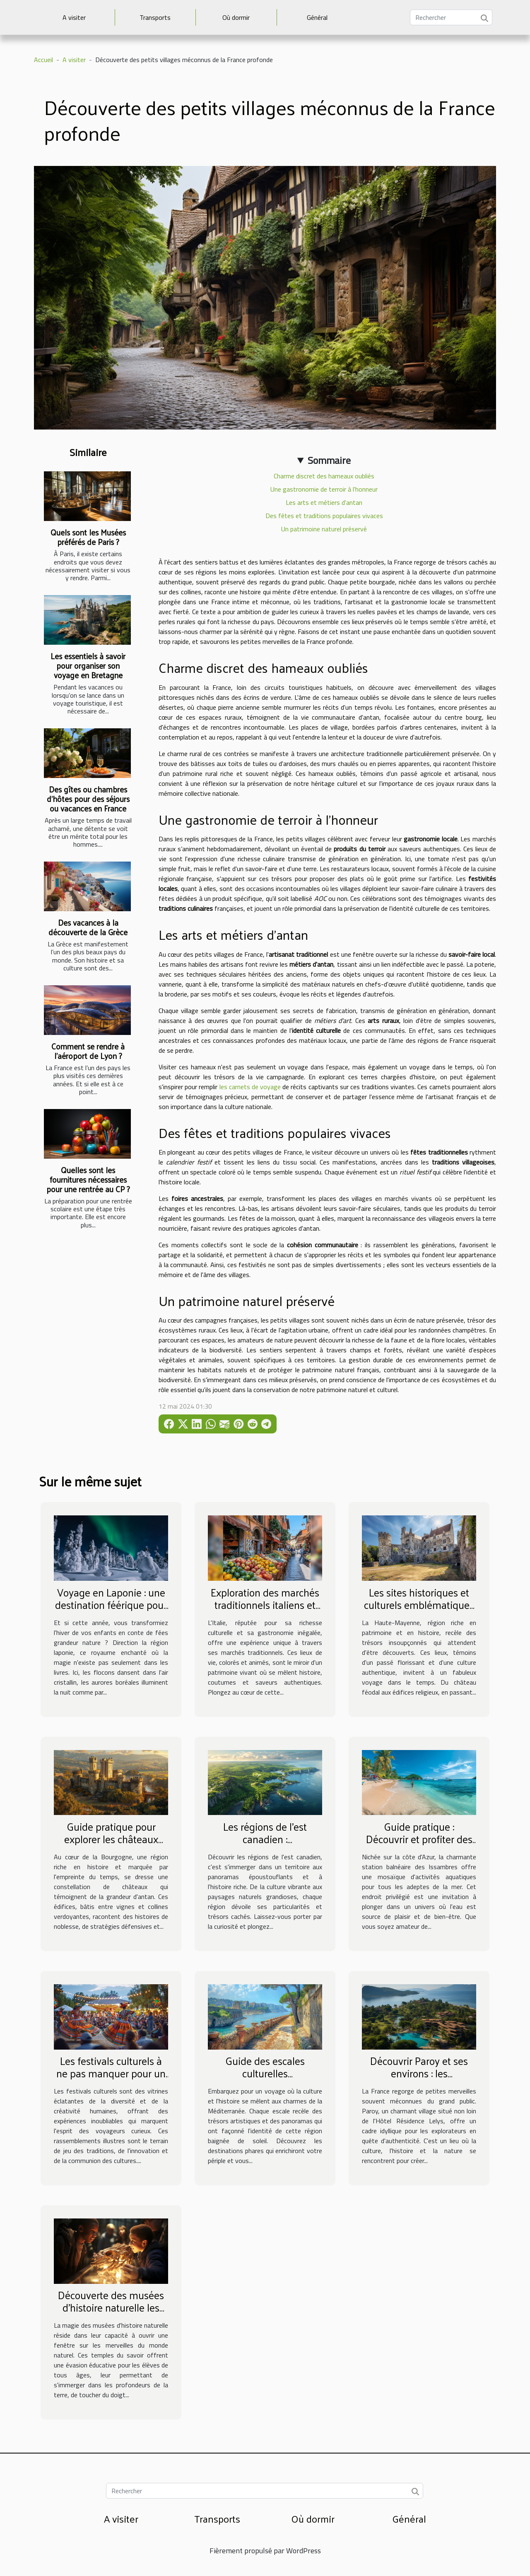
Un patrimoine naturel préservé (324, 529)
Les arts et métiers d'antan (324, 502)
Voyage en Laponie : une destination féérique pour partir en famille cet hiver (111, 1604)
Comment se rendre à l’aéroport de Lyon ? (88, 1051)
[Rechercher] (451, 17)
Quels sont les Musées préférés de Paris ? (88, 537)
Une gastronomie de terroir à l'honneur (324, 489)
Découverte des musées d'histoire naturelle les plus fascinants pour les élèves (111, 2313)
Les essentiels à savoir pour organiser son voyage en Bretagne (88, 665)
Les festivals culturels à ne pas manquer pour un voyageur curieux (111, 2073)
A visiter (74, 17)
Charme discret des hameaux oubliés (324, 476)
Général (317, 17)
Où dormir (236, 17)
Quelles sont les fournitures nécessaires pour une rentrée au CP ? (88, 1179)
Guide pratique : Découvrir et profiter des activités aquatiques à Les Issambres (419, 1845)
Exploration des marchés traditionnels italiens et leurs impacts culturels (265, 1604)
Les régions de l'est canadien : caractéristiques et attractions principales (265, 1845)
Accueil (43, 60)
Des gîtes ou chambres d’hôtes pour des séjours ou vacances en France (88, 798)
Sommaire (329, 460)
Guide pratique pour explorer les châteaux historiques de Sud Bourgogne (111, 1845)
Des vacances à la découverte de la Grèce (88, 927)
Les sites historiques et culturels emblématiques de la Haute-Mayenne (419, 1604)
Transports (155, 17)
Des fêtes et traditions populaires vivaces (324, 516)
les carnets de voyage (250, 1087)
